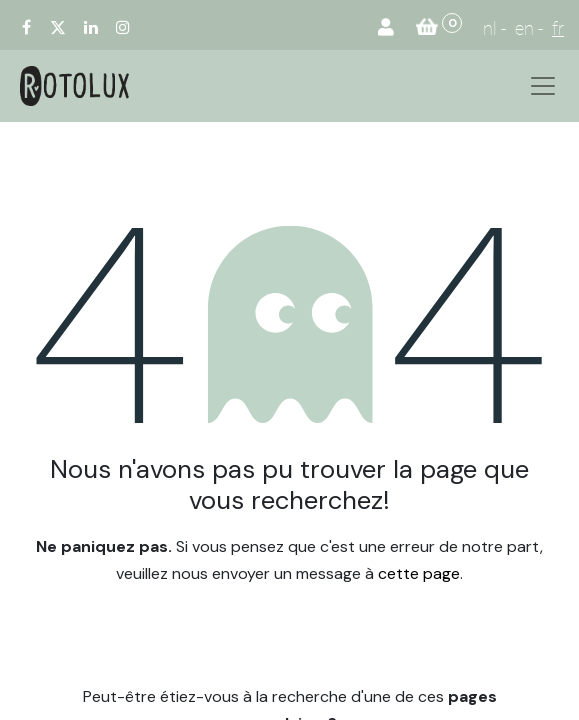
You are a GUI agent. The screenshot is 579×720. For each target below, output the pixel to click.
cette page (419, 573)
